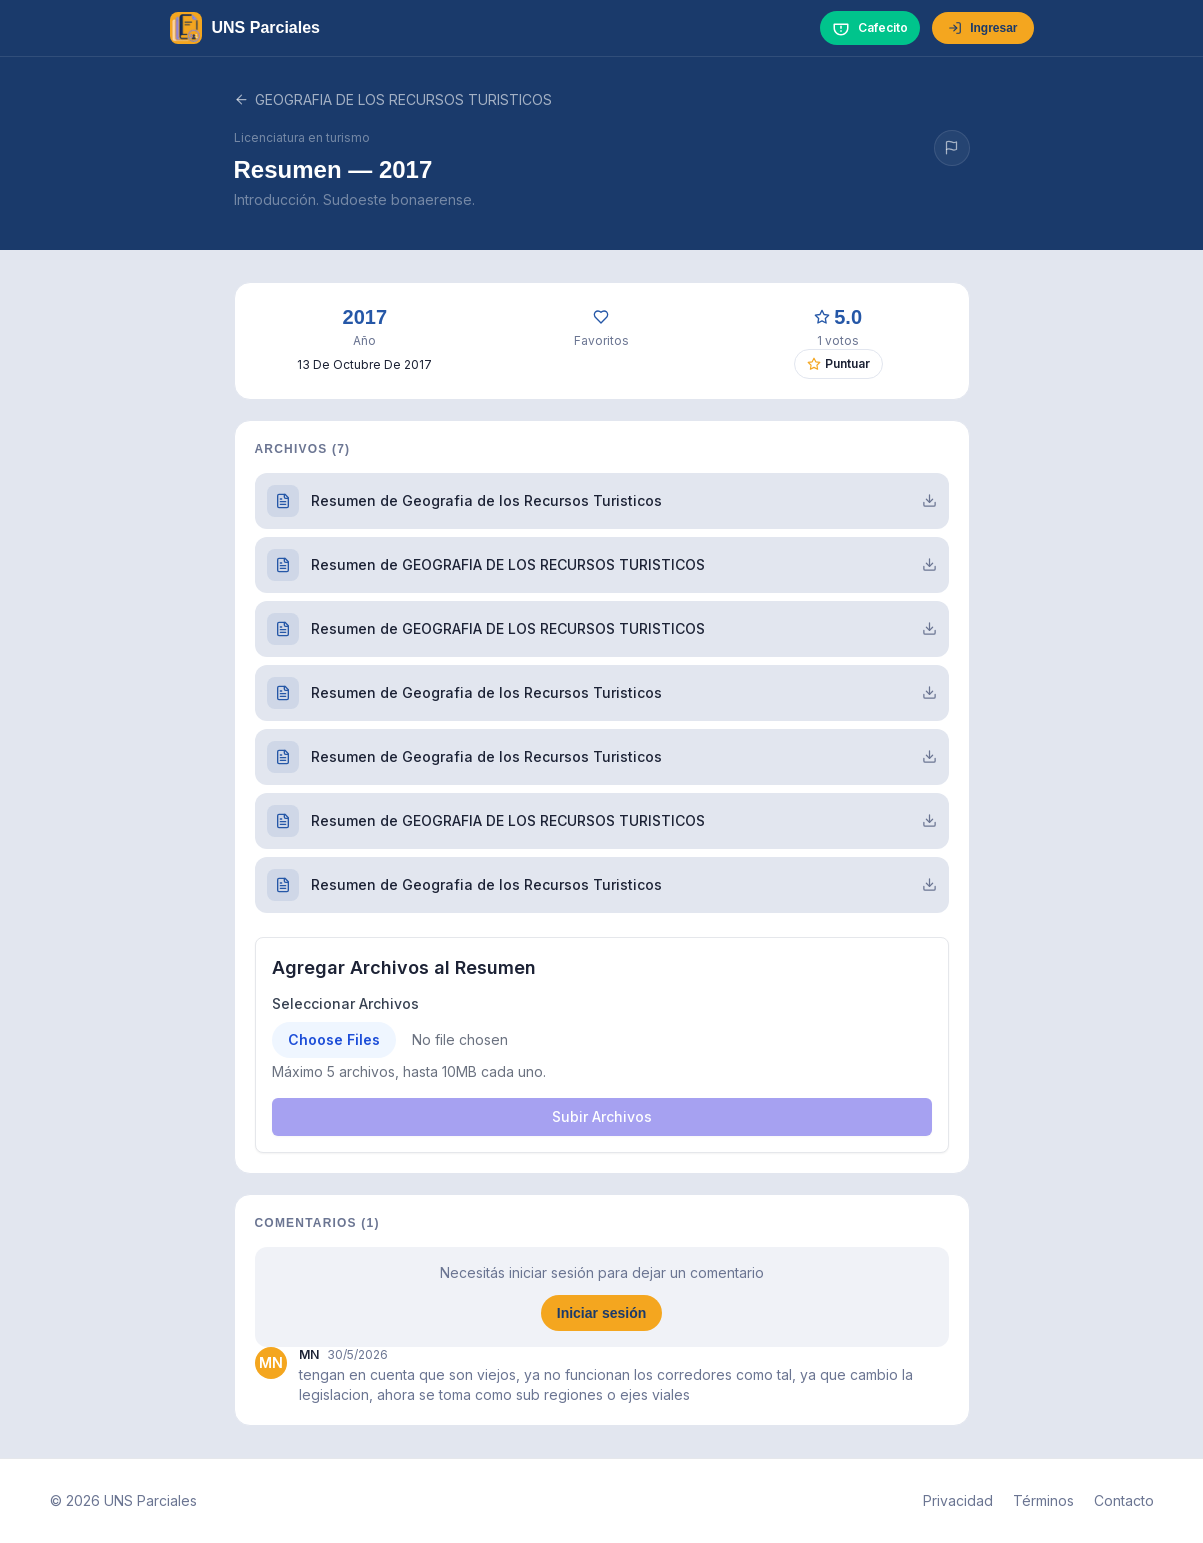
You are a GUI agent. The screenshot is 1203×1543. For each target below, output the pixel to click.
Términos (1043, 1500)
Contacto (1124, 1500)
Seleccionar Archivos (345, 1003)
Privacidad (958, 1500)
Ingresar (982, 28)
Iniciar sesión (601, 1313)
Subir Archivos (602, 1116)
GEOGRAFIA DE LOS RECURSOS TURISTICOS (393, 99)
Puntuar (838, 363)
